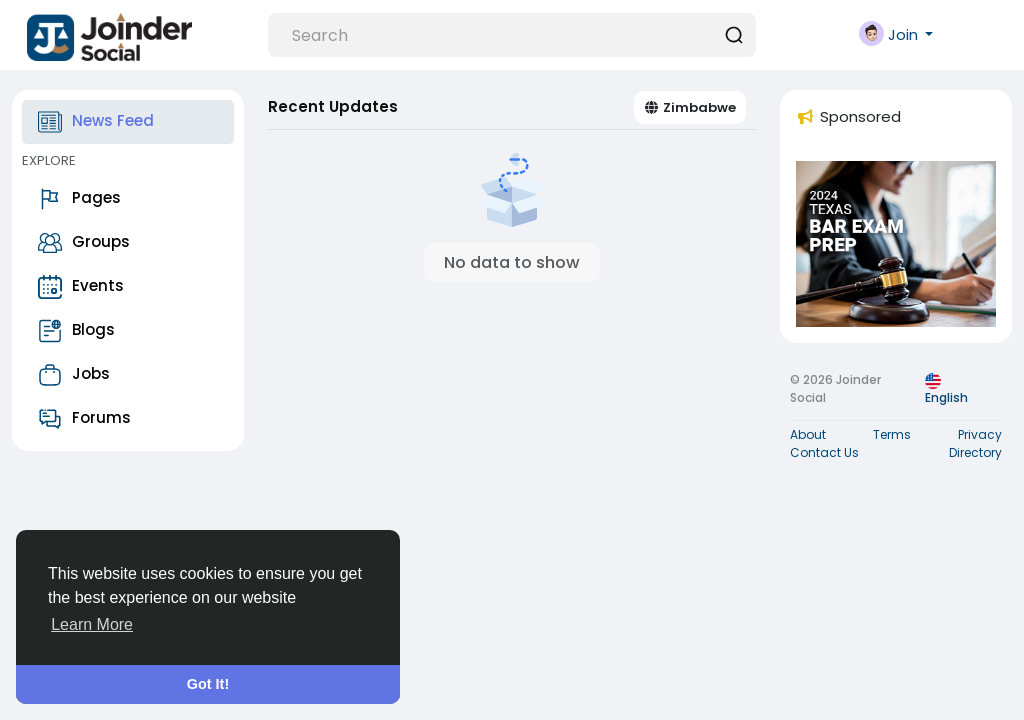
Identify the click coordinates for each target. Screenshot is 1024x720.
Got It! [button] (208, 684)
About (808, 434)
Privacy (980, 434)
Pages (79, 199)
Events (81, 287)
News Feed (96, 122)
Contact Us (824, 452)
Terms (892, 434)
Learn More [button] (92, 624)
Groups (84, 243)
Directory (975, 452)
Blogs (76, 331)
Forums (84, 419)
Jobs (74, 375)
